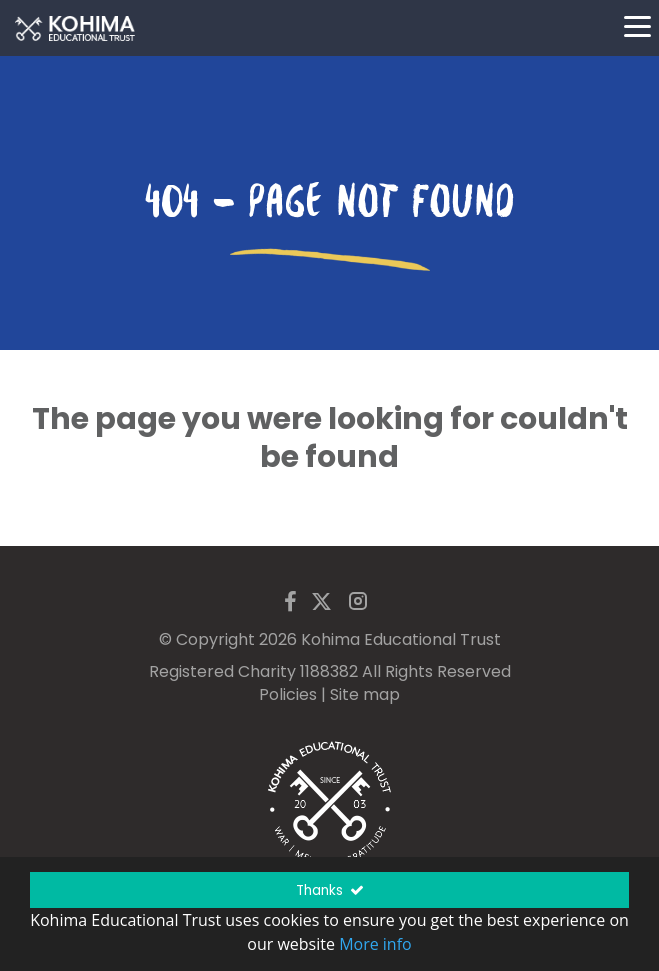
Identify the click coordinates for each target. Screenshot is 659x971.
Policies (288, 694)
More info (375, 944)
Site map (365, 694)
